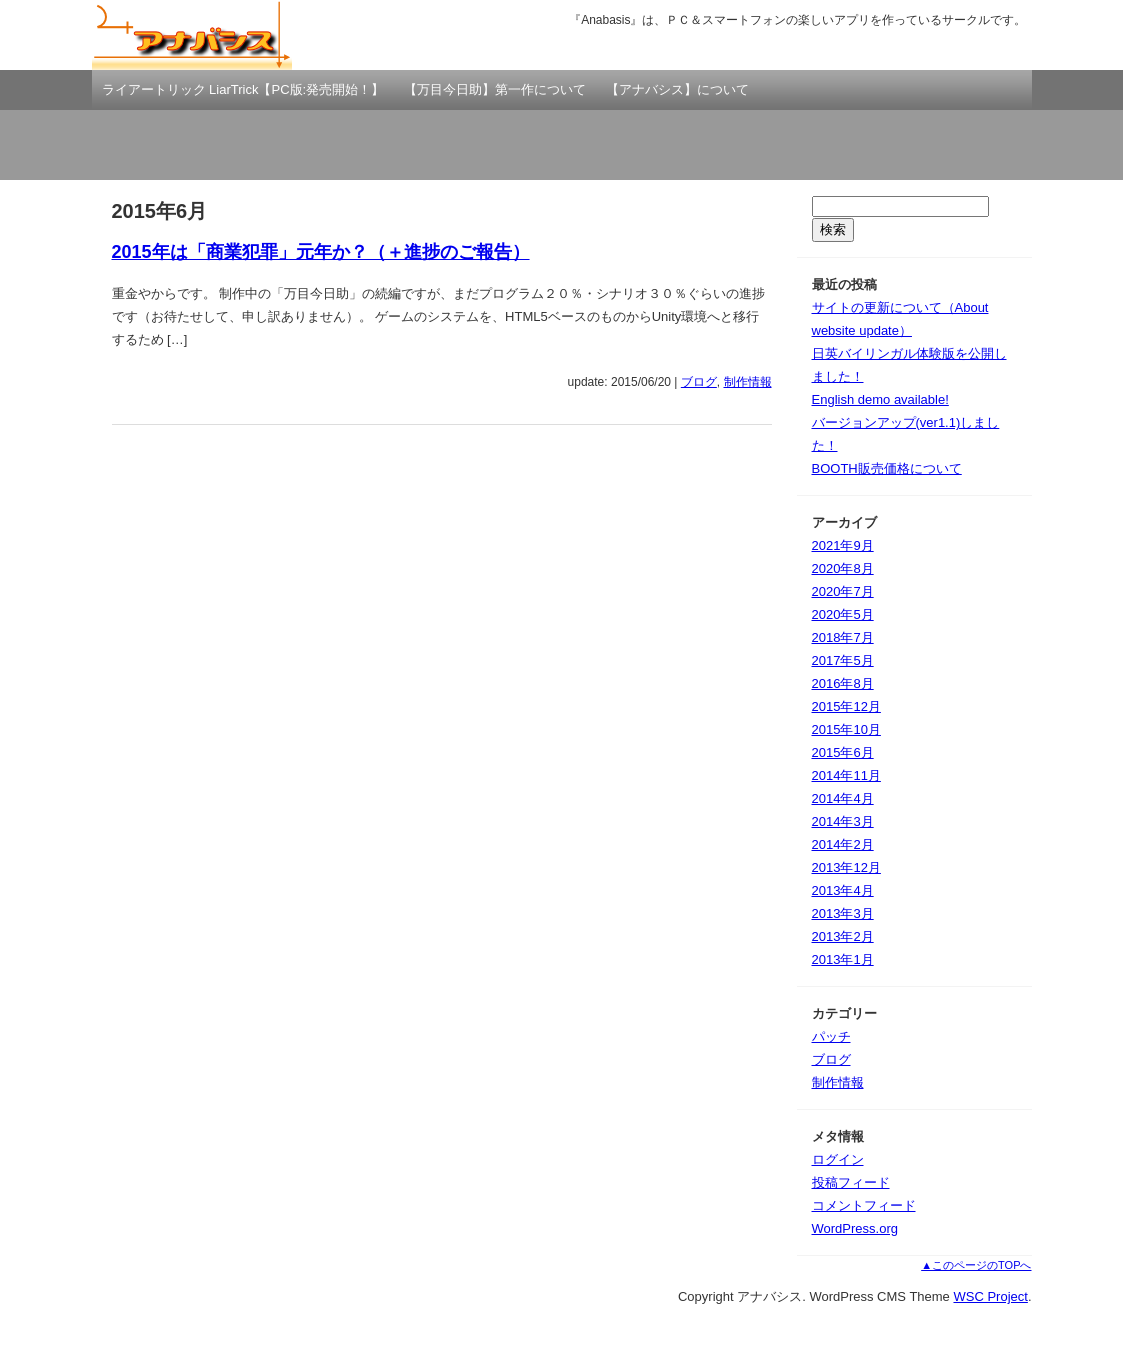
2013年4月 (843, 890)
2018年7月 (843, 637)
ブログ (699, 382)
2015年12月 (846, 706)
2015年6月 (843, 752)
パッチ (831, 1036)
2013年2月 (843, 936)
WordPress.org (855, 1228)
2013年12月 (846, 867)
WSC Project (990, 1296)
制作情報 (748, 382)
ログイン (838, 1159)
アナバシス (192, 35)
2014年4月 (843, 798)
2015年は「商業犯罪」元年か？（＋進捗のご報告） (321, 252)
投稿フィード (851, 1182)
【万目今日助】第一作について (495, 89)
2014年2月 (843, 844)
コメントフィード (864, 1205)
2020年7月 (843, 591)
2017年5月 (843, 660)
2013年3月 (843, 913)
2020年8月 (843, 568)
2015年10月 (846, 729)
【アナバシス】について (677, 89)
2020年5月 (843, 614)
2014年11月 (846, 775)
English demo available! (880, 399)
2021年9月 (843, 545)
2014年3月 (843, 821)
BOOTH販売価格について (887, 468)
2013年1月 (843, 959)
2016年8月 (843, 683)
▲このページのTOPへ (976, 1265)
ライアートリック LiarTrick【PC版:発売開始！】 (243, 89)
